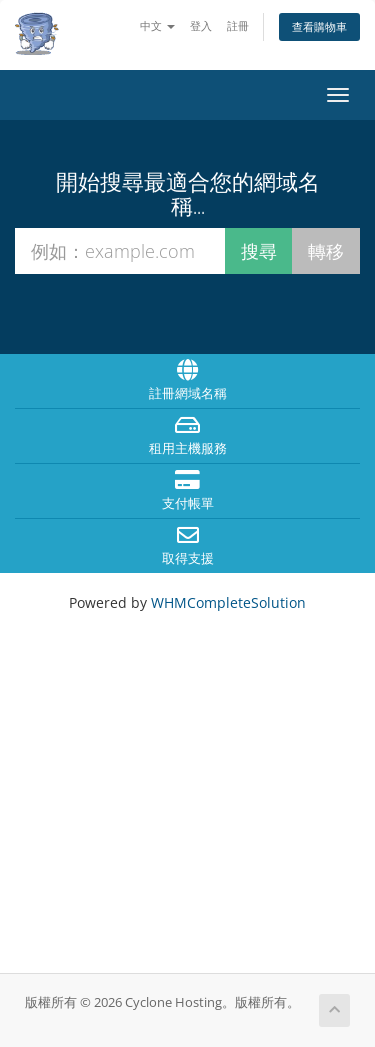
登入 (201, 25)
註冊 (238, 25)
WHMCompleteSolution (228, 602)
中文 (157, 25)
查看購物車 (319, 26)
